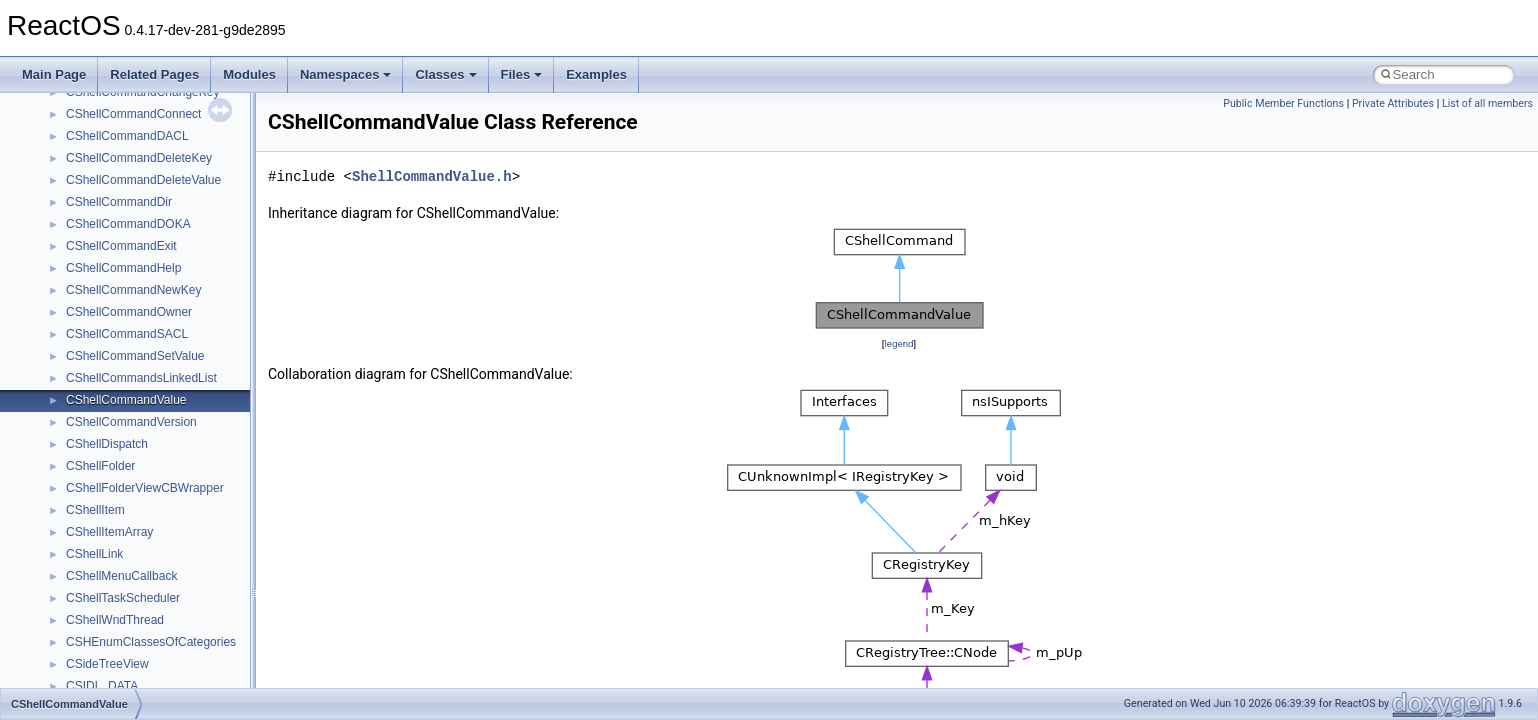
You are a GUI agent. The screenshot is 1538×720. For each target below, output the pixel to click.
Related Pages (154, 74)
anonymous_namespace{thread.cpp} (163, 329)
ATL (76, 417)
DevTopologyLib (108, 527)
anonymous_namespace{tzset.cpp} (159, 351)
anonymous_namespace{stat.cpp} (156, 307)
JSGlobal (90, 637)
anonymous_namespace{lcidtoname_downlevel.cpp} (206, 197)
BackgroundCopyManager (135, 439)
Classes (445, 74)
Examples (596, 74)
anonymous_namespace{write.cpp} (159, 373)
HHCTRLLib (98, 571)
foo (74, 549)
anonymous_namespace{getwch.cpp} (165, 175)
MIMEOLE (93, 681)
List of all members (1487, 103)
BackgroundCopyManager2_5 (145, 483)
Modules (249, 74)
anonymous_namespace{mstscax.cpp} (168, 219)
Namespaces (346, 74)
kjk (73, 659)
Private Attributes (1393, 103)
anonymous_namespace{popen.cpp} (163, 263)
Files (522, 74)
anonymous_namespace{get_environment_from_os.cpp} (216, 131)
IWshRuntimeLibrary (120, 615)
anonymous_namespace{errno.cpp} (160, 109)
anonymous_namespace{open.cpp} (160, 241)
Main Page (54, 74)
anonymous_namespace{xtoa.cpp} (158, 395)
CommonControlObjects (130, 505)
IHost (80, 593)
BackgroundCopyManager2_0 (145, 461)
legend (898, 343)
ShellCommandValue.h (432, 176)
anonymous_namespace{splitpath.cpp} (169, 285)
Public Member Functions (1283, 103)
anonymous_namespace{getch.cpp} (161, 153)
